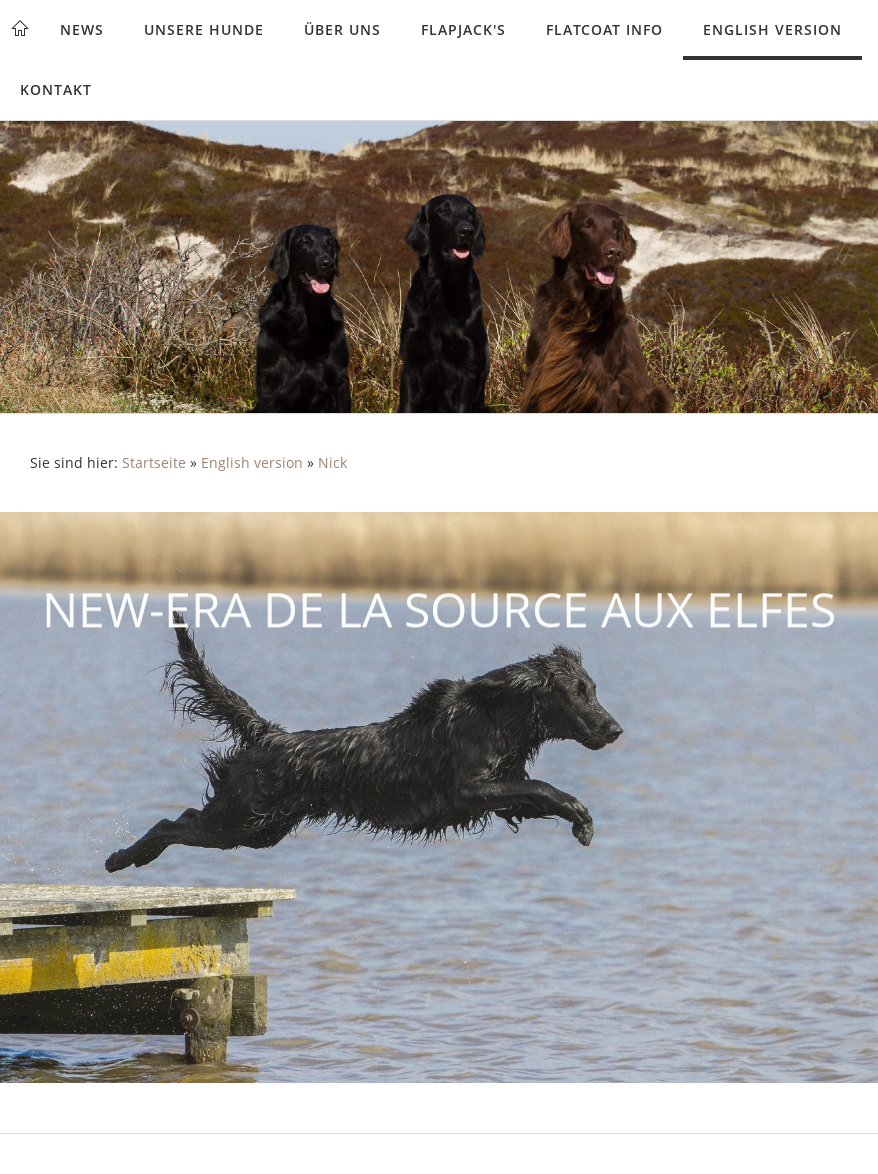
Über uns (342, 29)
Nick (332, 463)
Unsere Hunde (204, 29)
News (82, 29)
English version (772, 29)
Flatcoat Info (604, 29)
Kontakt (56, 89)
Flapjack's (463, 29)
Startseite (154, 463)
